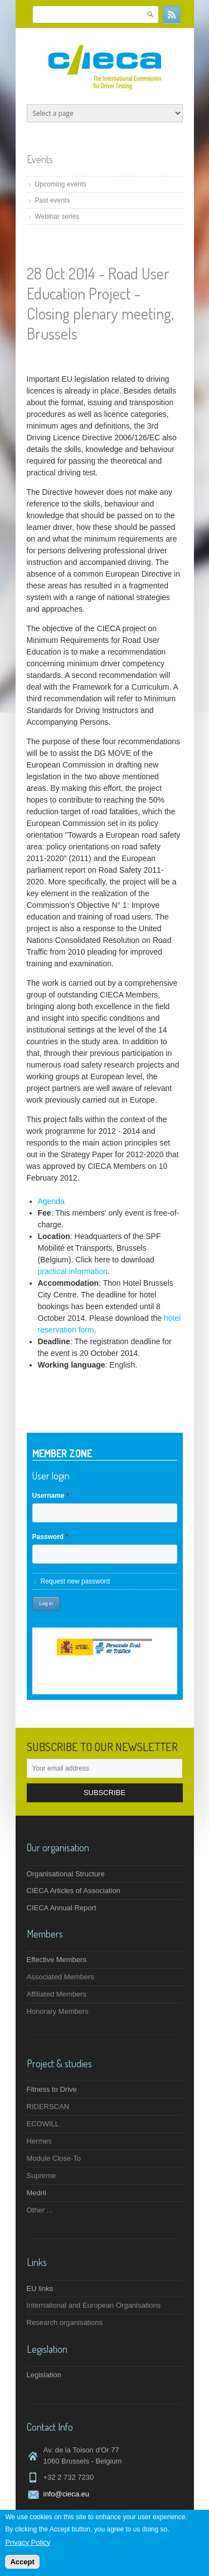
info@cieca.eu (66, 2494)
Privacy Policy (27, 2543)
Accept (22, 2563)
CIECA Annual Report (61, 1908)
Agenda (51, 1201)
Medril (36, 2193)
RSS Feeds (172, 14)
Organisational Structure (66, 1874)
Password (50, 1537)
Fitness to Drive (52, 2089)
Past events (52, 200)
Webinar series (57, 216)
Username (50, 1496)
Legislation (44, 2375)
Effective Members (56, 1959)
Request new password (75, 1581)
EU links (40, 2288)
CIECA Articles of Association (73, 1890)
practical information (73, 1271)
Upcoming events (61, 184)
